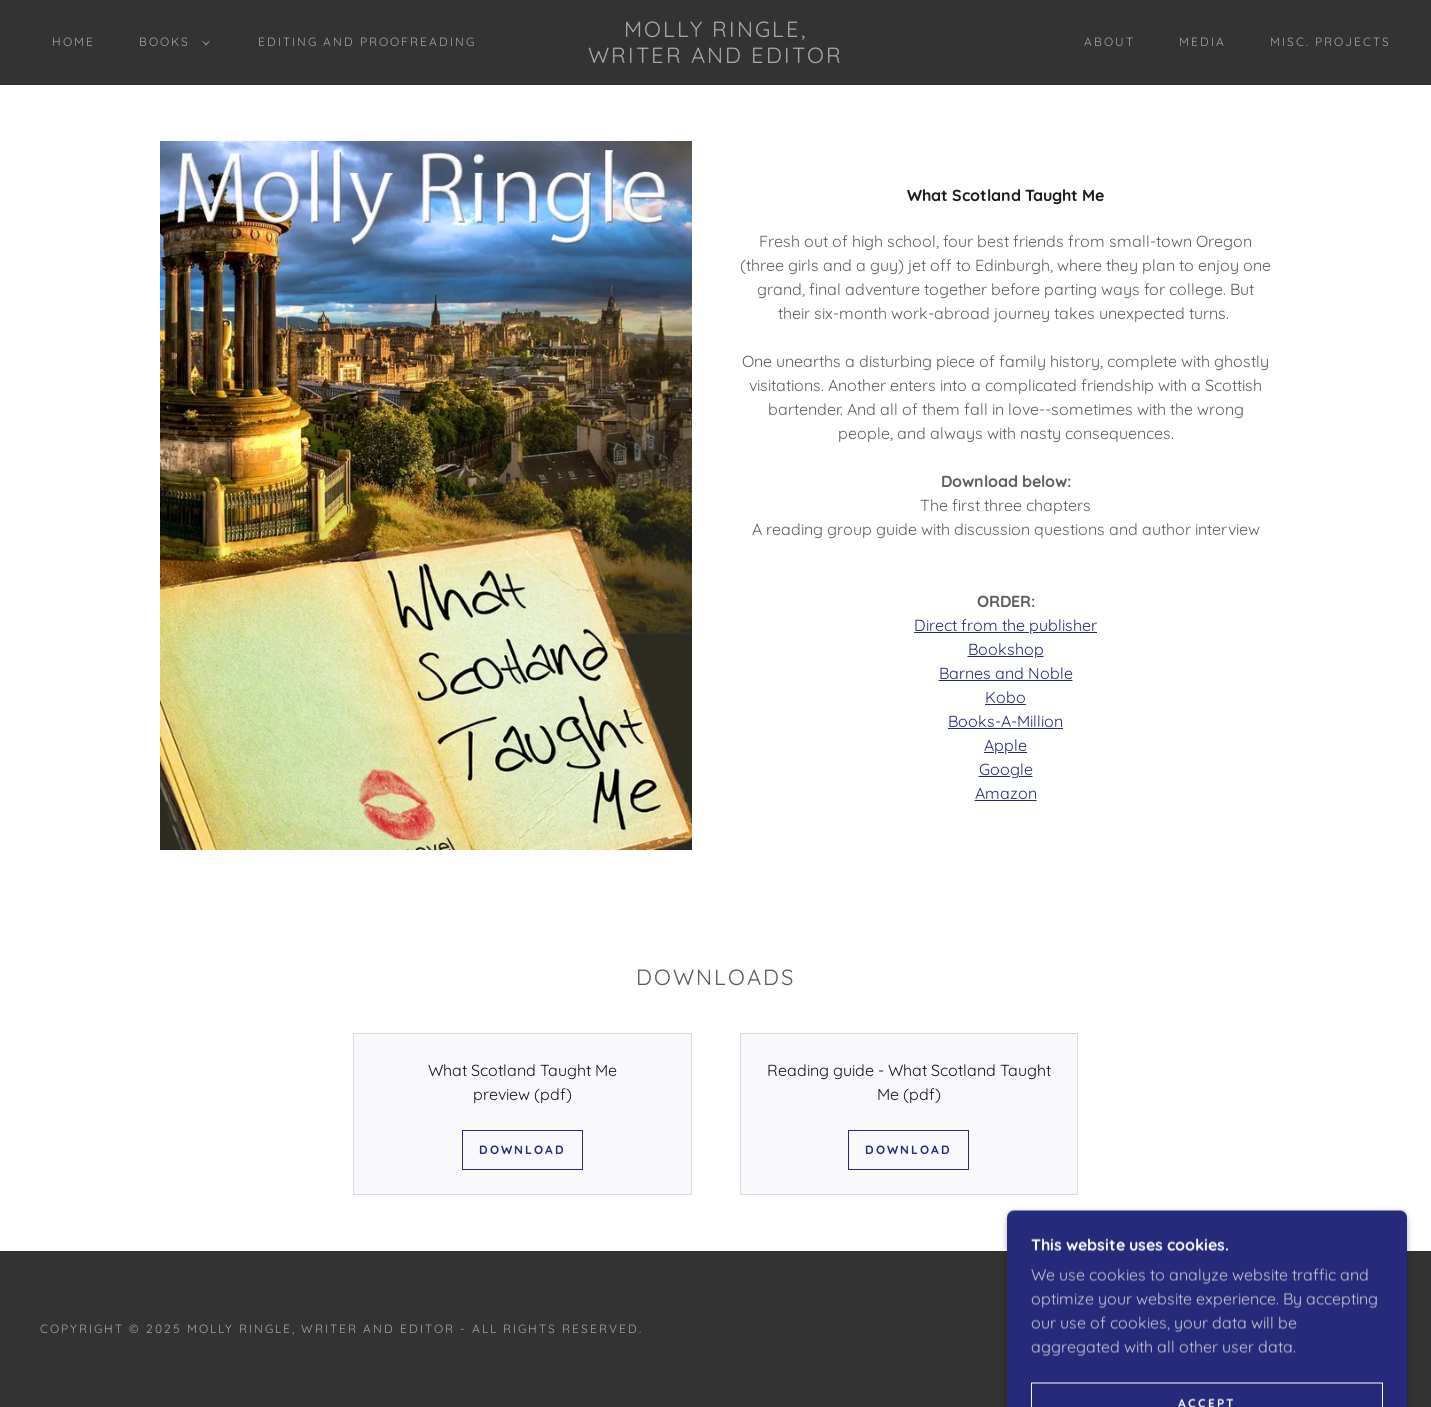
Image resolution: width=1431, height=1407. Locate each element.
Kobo (1005, 697)
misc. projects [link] (1330, 41)
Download (522, 1149)
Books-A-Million (1005, 721)
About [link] (1109, 41)
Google (1006, 769)
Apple (1005, 745)
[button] (170, 42)
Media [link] (1202, 41)
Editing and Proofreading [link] (367, 41)
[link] (715, 57)
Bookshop (1006, 649)
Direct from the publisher (1005, 625)
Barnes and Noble (1006, 673)
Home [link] (73, 41)
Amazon (1006, 793)
